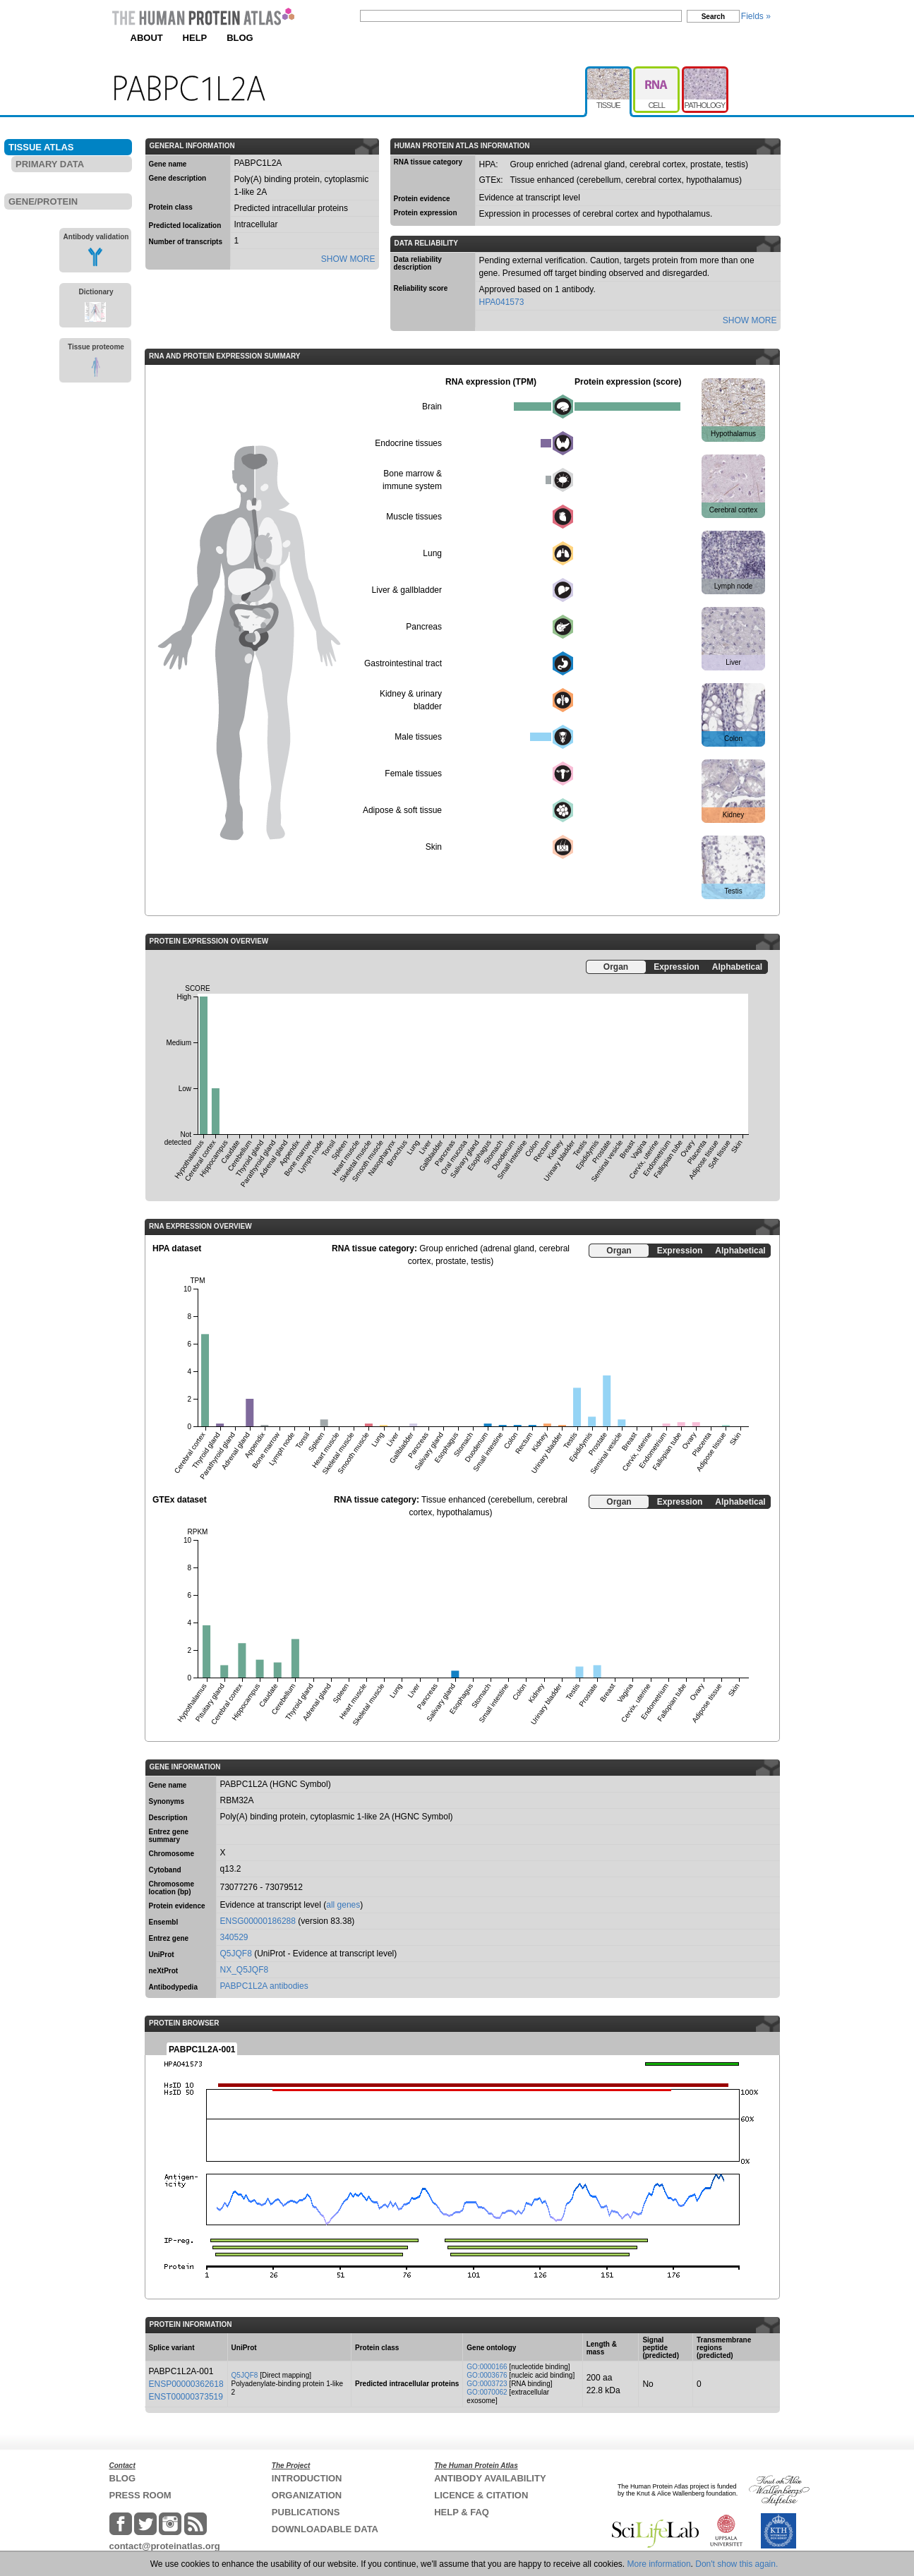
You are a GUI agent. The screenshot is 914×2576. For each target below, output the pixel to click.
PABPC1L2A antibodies (264, 1986)
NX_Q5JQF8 (244, 1970)
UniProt (161, 1954)
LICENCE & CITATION (481, 2495)
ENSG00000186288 (258, 1921)
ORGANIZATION (307, 2495)
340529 (234, 1937)
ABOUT (147, 37)
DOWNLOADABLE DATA (325, 2529)
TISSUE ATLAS (40, 147)
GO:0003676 (487, 2375)
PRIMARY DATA (50, 164)
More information (659, 2564)
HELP (195, 37)
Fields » (756, 16)
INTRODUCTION (307, 2478)
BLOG (240, 37)
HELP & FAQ (461, 2512)
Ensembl (164, 1922)
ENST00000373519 (186, 2397)
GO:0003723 (487, 2384)
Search (713, 16)
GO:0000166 (487, 2367)
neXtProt (164, 1971)
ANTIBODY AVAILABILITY (490, 2478)
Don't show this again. (736, 2564)
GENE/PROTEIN (43, 201)
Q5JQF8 (236, 1953)
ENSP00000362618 (186, 2384)
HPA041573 (501, 302)
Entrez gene (169, 1938)
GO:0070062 (487, 2392)
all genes (343, 1905)
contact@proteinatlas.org (164, 2546)
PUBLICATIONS (306, 2512)
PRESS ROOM (140, 2495)
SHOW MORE (348, 259)
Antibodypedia (173, 1987)
